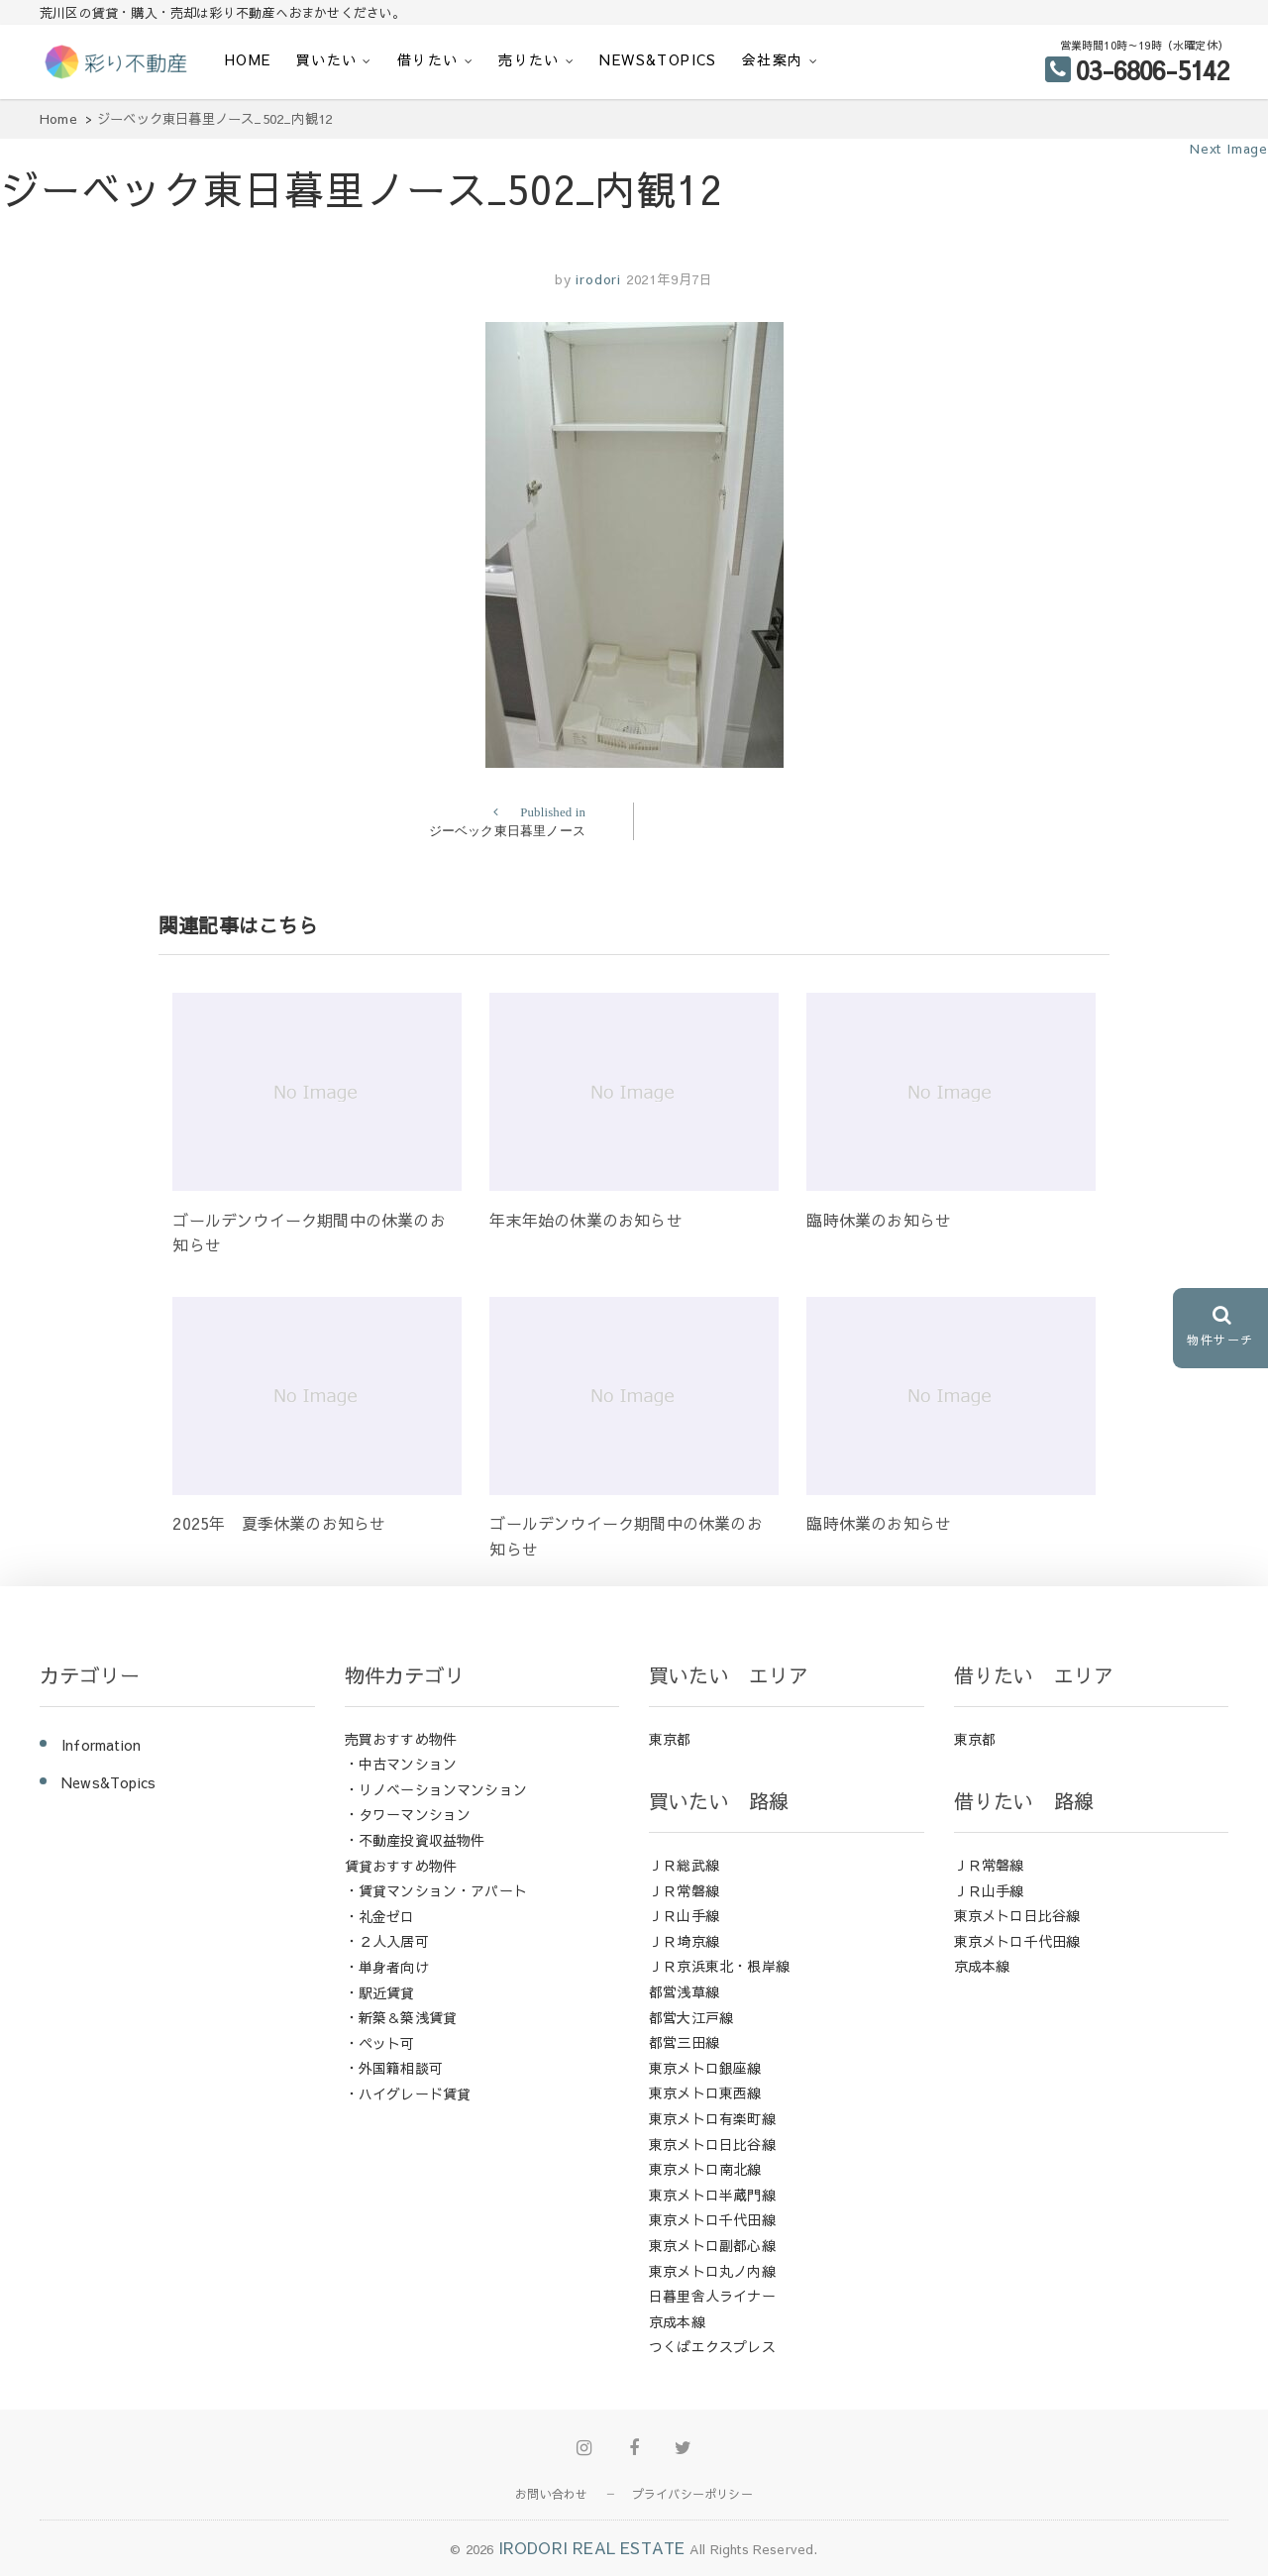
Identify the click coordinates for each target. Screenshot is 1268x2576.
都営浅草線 (684, 1991)
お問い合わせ (551, 2494)
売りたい (529, 59)
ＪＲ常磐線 (684, 1890)
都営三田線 (684, 2042)
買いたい (327, 59)
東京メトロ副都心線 (712, 2245)
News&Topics (657, 59)
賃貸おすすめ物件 (401, 1866)
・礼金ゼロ (380, 1916)
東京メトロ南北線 (705, 2169)
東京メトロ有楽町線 (712, 2118)
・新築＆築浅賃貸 (401, 2017)
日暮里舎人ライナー (712, 2296)
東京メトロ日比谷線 (712, 2144)
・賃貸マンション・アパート (436, 1890)
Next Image (1229, 149)
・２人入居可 (387, 1941)
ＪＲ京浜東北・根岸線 (719, 1966)
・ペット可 (380, 2043)
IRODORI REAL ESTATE (592, 2547)
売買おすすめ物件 (401, 1739)
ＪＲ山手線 (684, 1915)
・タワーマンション (408, 1814)
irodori (596, 279)
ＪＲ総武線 (684, 1865)
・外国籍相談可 (394, 2068)
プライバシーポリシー (692, 2494)
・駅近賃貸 (380, 1992)
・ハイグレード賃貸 (408, 2093)
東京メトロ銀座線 (705, 2068)
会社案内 (772, 59)
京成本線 (677, 2321)
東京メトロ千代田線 (712, 2219)
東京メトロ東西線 (705, 2092)
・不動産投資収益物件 (415, 1840)
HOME (248, 59)
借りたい (428, 59)
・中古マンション (401, 1763)
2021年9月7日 (669, 279)
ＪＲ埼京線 (684, 1941)
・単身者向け (387, 1967)
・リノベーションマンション (436, 1789)
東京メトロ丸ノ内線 (712, 2271)
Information (101, 1745)
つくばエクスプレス (712, 2346)
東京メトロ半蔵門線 (712, 2194)
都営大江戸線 (691, 2017)
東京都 (670, 1739)
